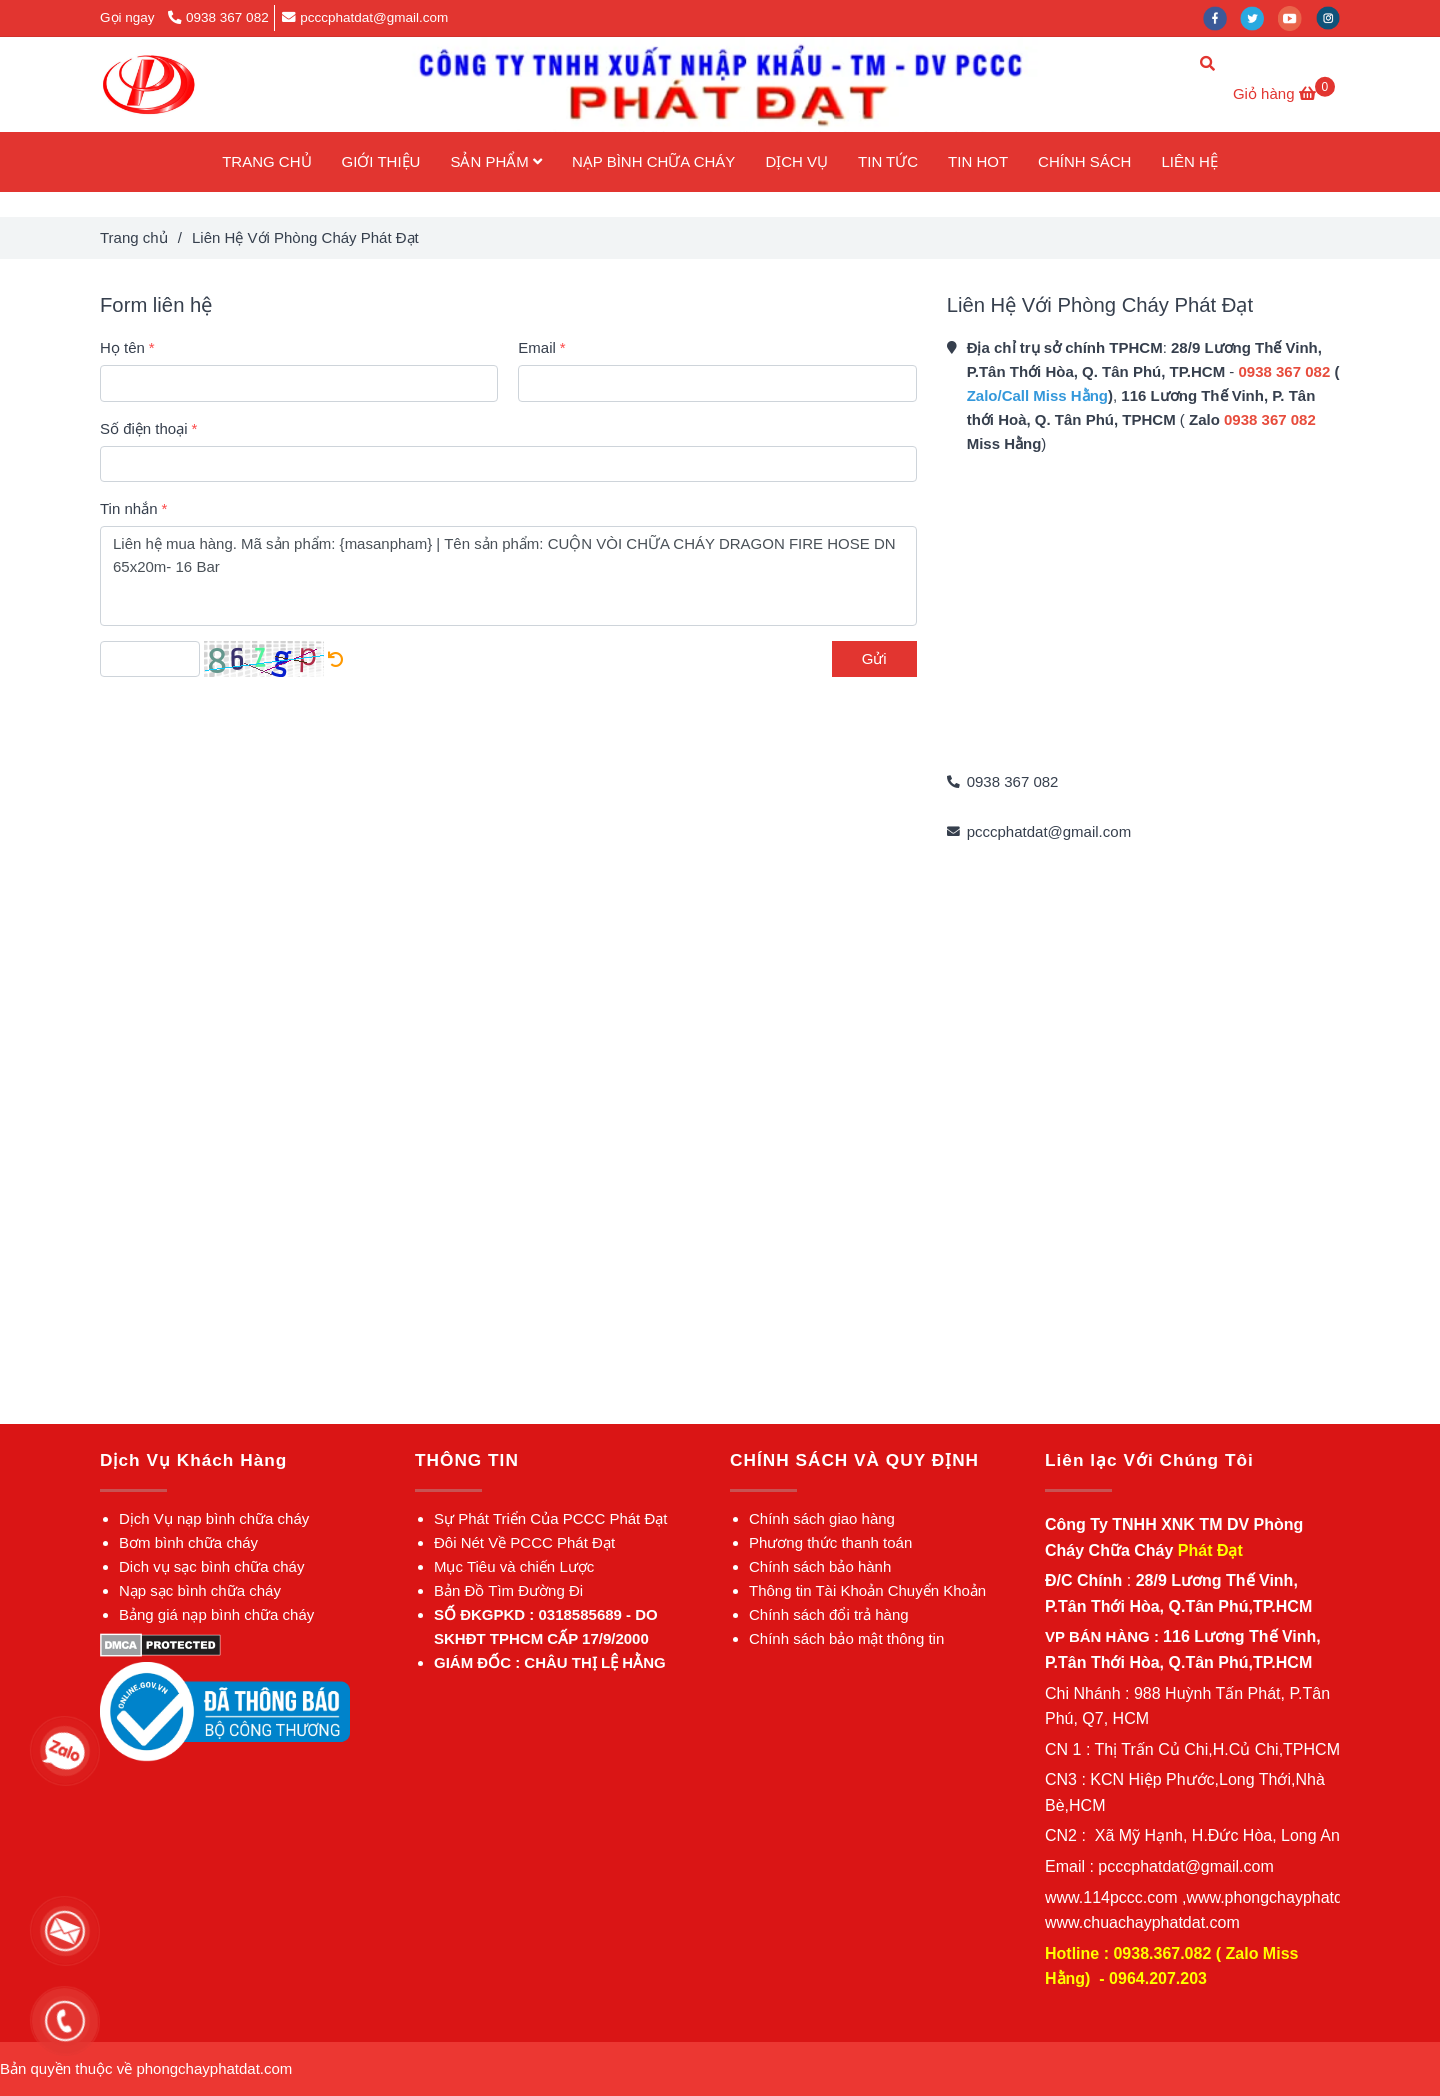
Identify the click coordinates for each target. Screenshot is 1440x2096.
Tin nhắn (128, 508)
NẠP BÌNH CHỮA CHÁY (653, 161)
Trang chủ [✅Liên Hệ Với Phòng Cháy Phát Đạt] (134, 237)
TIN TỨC (888, 161)
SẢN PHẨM (496, 161)
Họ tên (122, 347)
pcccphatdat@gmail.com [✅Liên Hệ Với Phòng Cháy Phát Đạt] (365, 17)
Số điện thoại (144, 428)
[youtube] (1297, 17)
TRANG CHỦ (266, 161)
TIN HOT (978, 161)
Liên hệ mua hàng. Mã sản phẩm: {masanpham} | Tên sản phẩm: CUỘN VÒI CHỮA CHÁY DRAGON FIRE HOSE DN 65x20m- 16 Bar (508, 576)
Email (537, 347)
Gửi (874, 658)
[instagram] (1333, 17)
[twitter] (1259, 17)
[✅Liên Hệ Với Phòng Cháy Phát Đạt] (1284, 93)
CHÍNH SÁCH (1084, 161)
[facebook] (1222, 17)
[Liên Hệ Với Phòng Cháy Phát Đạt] (148, 84)
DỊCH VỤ (796, 161)
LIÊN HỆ (1189, 161)
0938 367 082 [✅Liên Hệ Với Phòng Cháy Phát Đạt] (218, 17)
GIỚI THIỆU (381, 161)
